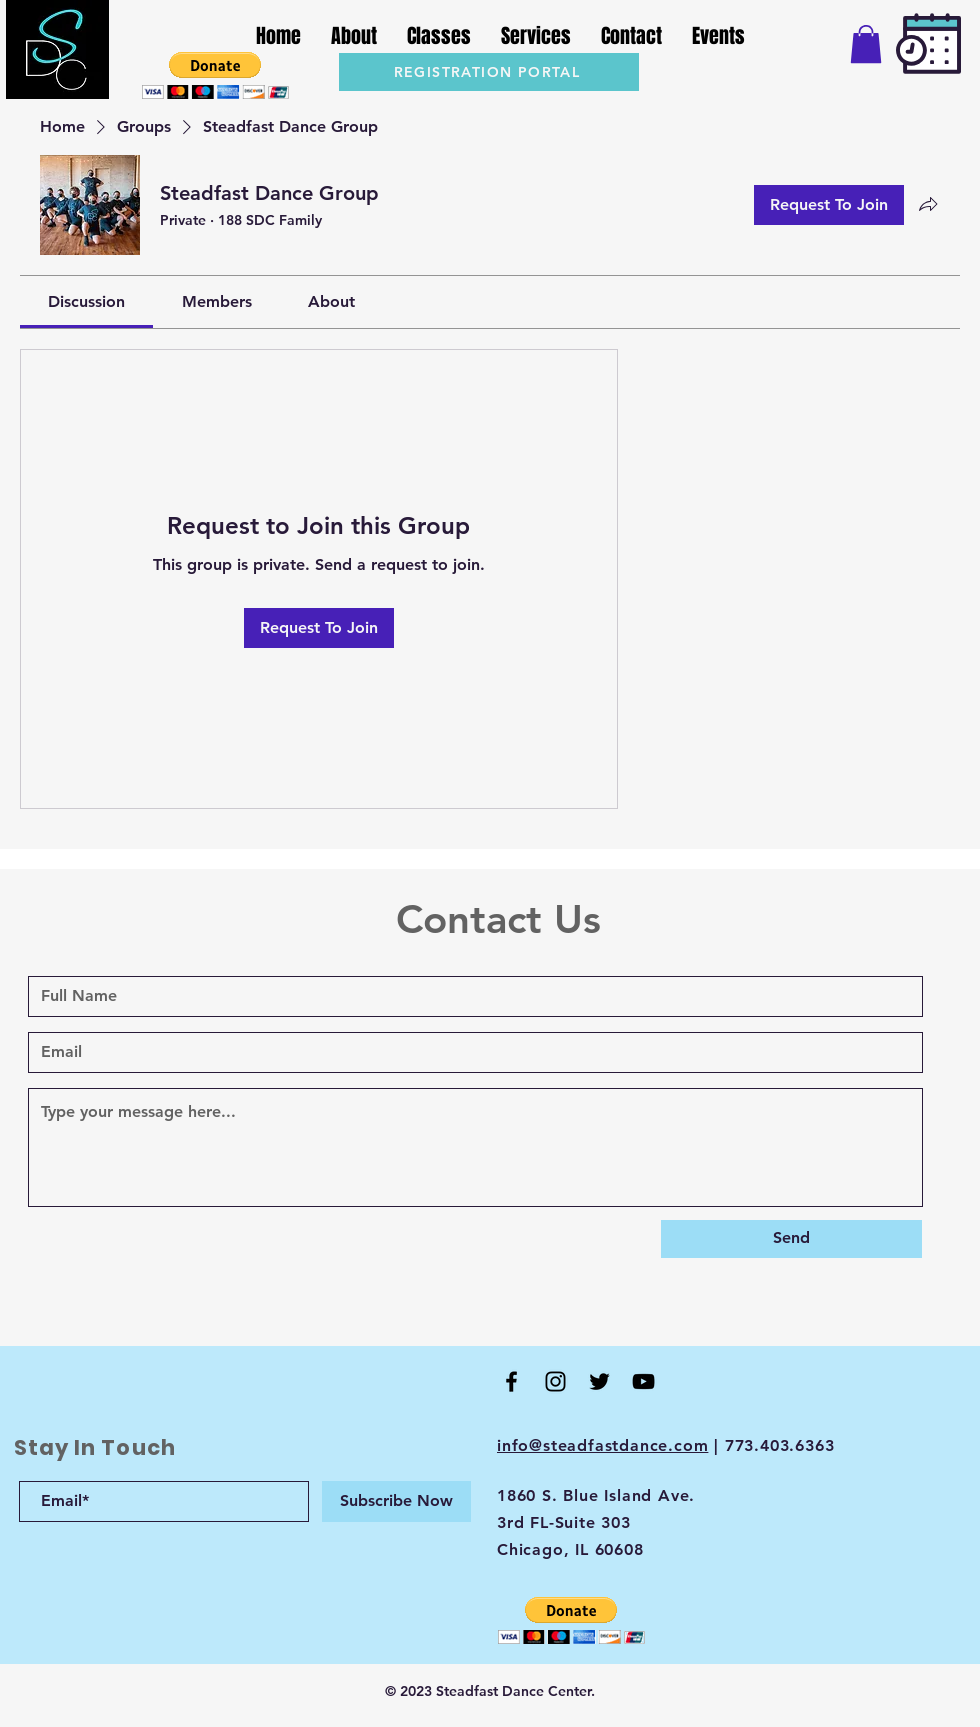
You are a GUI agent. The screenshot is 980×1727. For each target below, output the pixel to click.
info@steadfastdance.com (602, 1445)
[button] (215, 75)
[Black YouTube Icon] (643, 1381)
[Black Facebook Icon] (511, 1381)
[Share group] (928, 204)
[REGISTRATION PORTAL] (489, 72)
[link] (86, 301)
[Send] (791, 1239)
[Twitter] (599, 1381)
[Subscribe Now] (396, 1501)
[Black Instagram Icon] (555, 1381)
